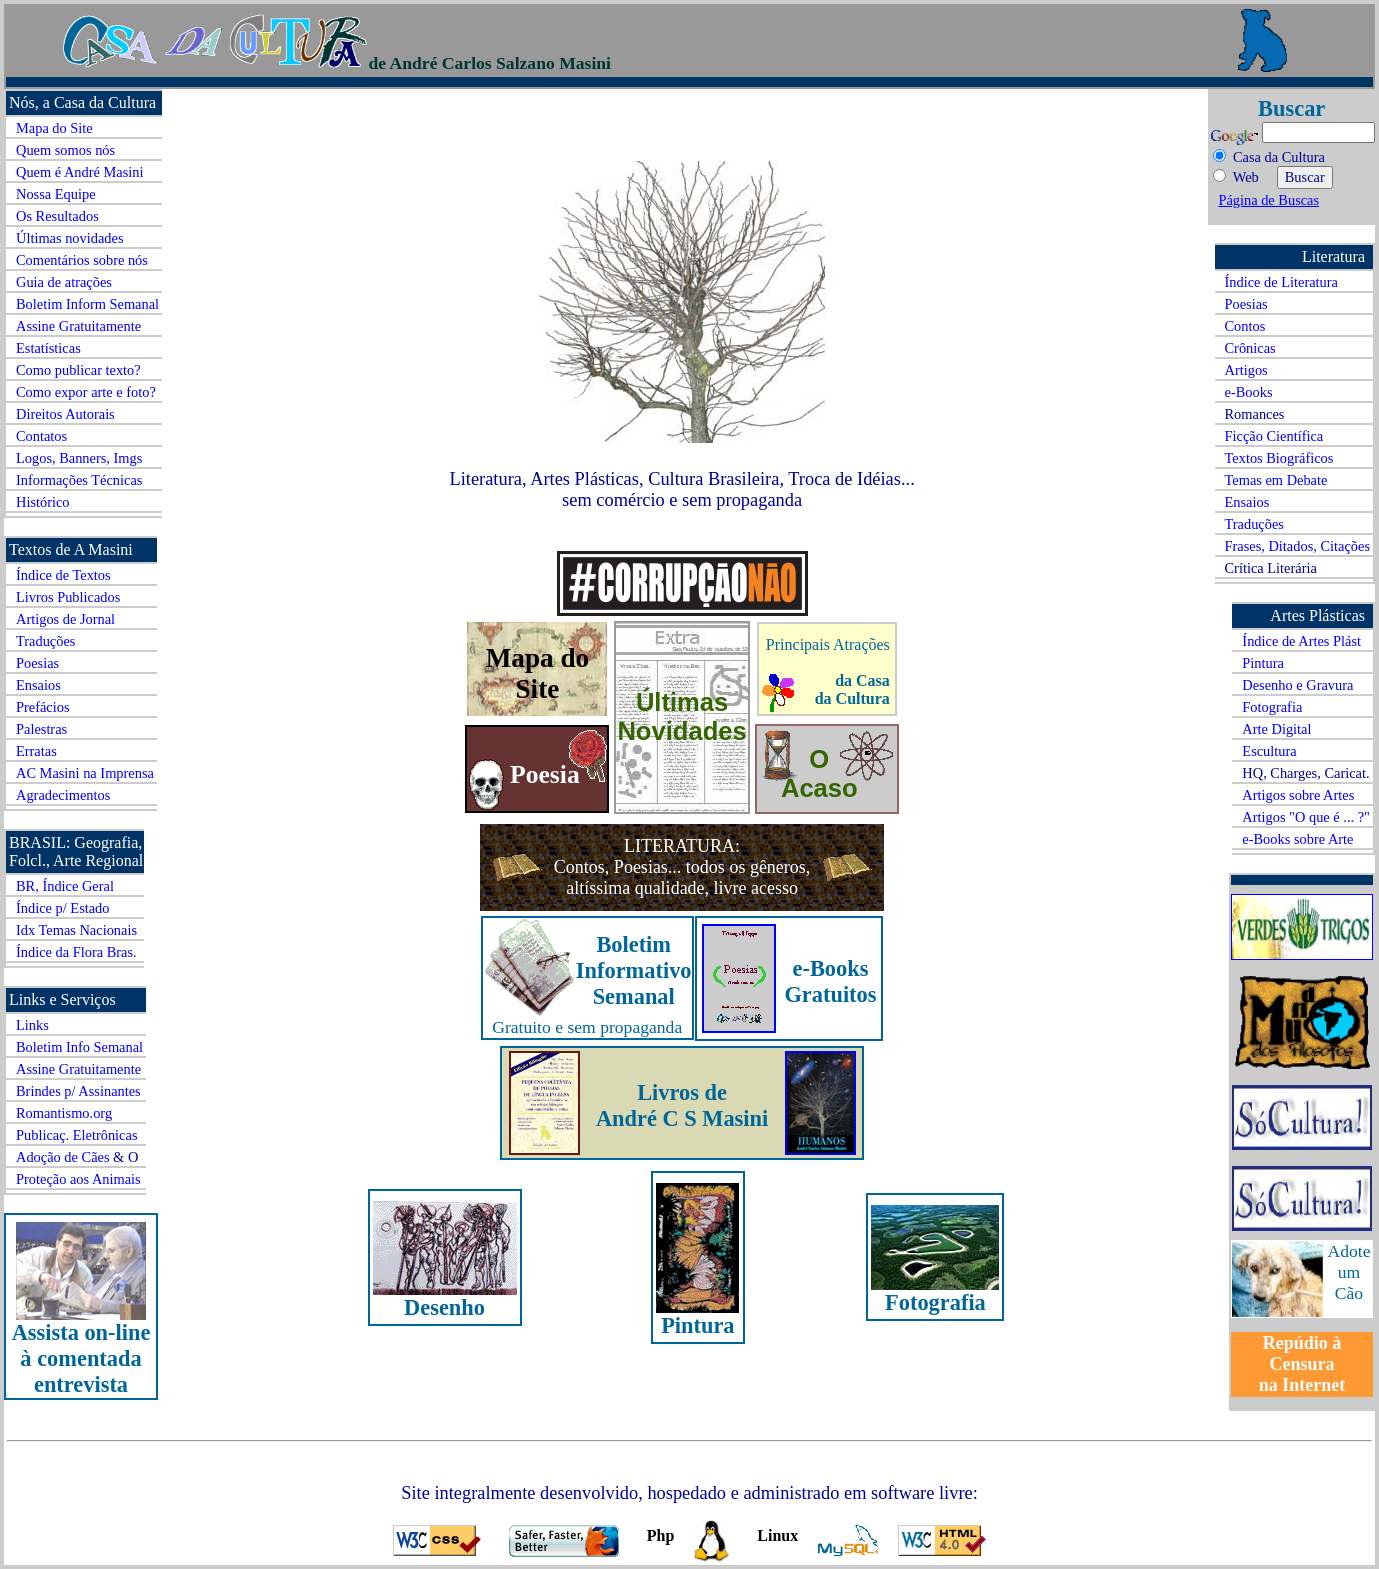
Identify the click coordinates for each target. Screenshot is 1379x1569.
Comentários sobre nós (82, 260)
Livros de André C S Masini (682, 1105)
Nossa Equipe (56, 194)
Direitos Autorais (65, 414)
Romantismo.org (64, 1113)
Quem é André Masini (80, 172)
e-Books (1249, 392)
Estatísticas (48, 348)
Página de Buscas (1268, 200)
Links (32, 1025)
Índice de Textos (63, 575)
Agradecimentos (63, 795)
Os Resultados (57, 216)
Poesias (37, 663)
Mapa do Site (54, 128)
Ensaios (38, 685)
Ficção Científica (1274, 436)
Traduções (45, 641)
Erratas (36, 751)
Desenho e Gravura (1297, 685)
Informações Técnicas (79, 480)
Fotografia (1272, 707)
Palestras (41, 729)
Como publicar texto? (78, 370)
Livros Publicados (68, 597)
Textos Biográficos (1279, 458)
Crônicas (1250, 348)
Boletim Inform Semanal (87, 304)
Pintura (1263, 663)
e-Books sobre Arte (1297, 839)
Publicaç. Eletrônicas (76, 1135)
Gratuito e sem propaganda (587, 1027)
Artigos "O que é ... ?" (1306, 817)
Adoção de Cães (63, 1157)
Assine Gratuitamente (78, 326)
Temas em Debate (1276, 480)
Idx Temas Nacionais (76, 930)
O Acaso (819, 773)
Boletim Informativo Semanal (634, 970)
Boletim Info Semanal (79, 1047)
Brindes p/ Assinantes (78, 1091)
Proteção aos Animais (78, 1179)
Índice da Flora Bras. (76, 952)
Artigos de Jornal (65, 619)
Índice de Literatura (1281, 282)
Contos (1245, 326)
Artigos (1246, 370)
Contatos (41, 436)
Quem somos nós (65, 150)
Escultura (1269, 751)
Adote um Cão (1349, 1272)
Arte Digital (1276, 729)
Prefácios (43, 707)
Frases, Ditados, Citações (1297, 546)
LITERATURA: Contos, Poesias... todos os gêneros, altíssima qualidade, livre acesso (682, 867)
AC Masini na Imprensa (85, 773)
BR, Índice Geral (65, 886)
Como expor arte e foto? (86, 392)
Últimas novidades (70, 238)
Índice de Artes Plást (1301, 641)
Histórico (43, 502)
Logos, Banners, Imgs (79, 458)
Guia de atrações (64, 282)
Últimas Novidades (681, 716)
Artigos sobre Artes (1298, 795)
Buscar (1291, 108)
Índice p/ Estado (63, 908)
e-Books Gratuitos (830, 981)
